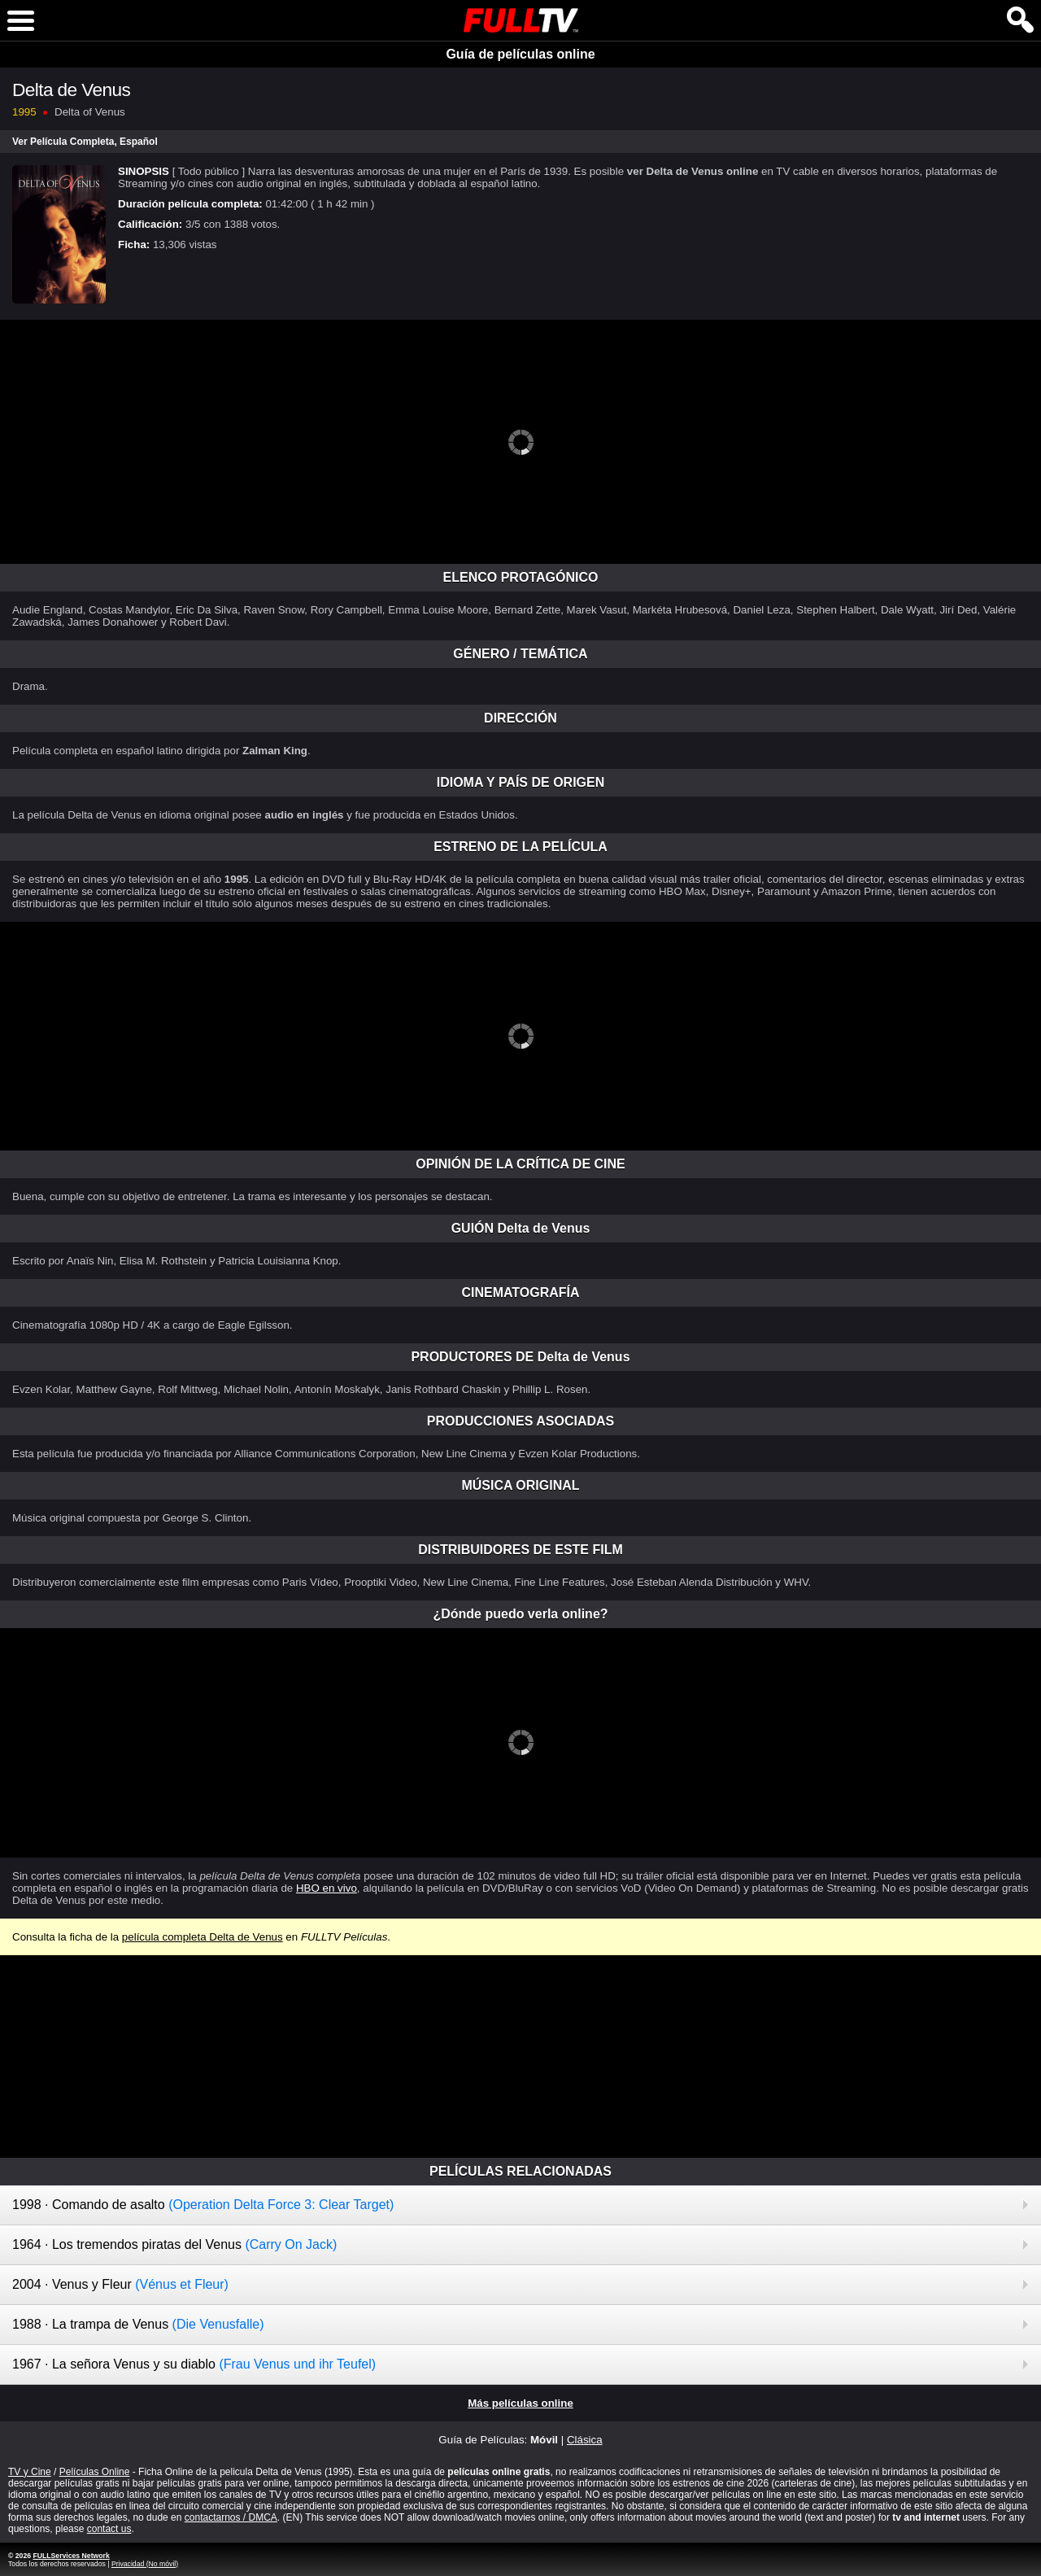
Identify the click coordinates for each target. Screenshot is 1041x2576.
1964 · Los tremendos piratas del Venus (174, 2244)
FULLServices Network (71, 2556)
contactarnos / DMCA (231, 2517)
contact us (109, 2529)
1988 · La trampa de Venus (138, 2324)
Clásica (585, 2440)
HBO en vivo (326, 1888)
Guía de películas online (520, 54)
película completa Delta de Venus (202, 1937)
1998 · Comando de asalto (203, 2204)
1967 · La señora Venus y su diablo (194, 2364)
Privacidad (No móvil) (144, 2564)
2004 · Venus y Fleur (120, 2284)
